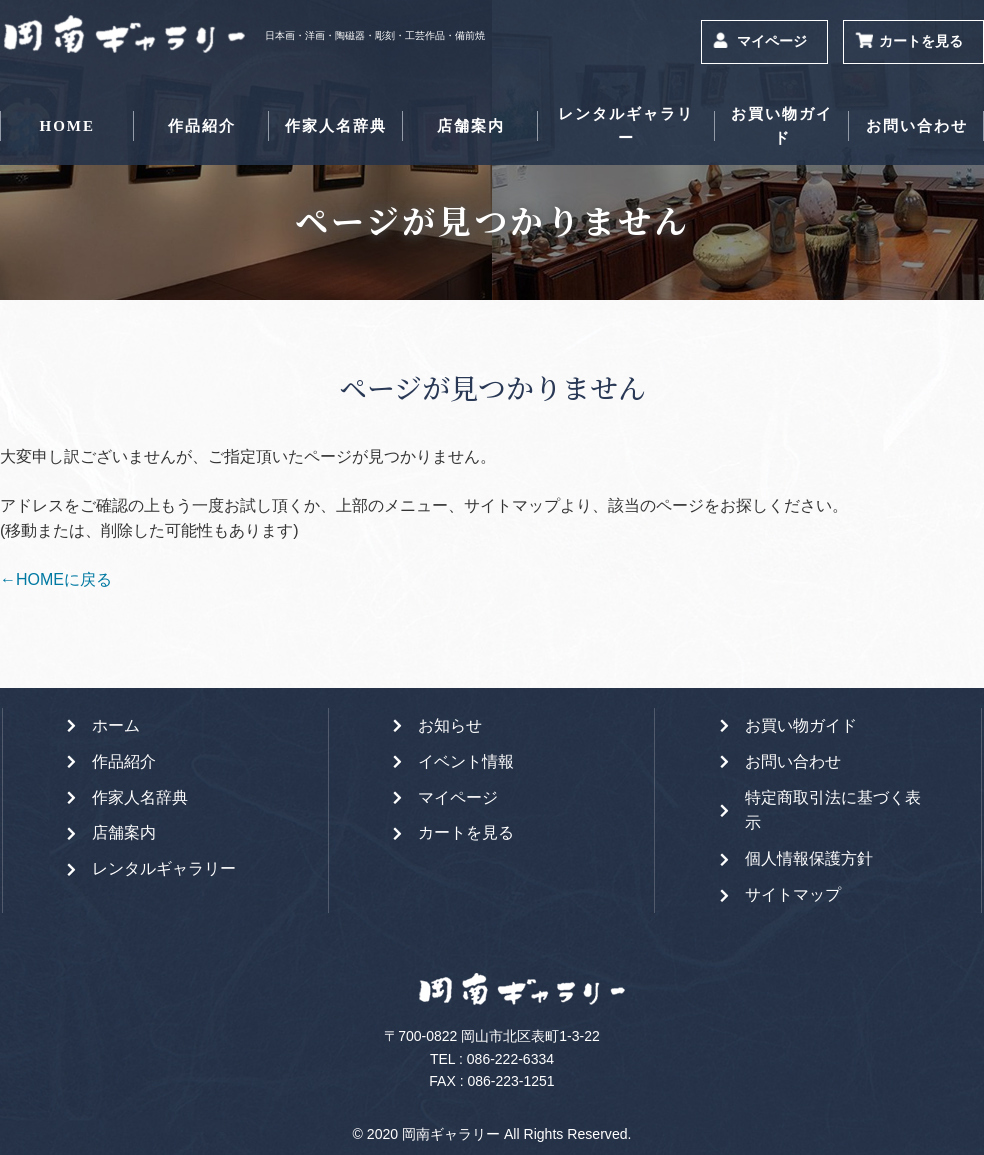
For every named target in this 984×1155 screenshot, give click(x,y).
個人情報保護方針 (809, 858)
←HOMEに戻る (56, 579)
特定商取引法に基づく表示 (833, 810)
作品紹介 (202, 126)
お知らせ (450, 725)
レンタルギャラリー (626, 126)
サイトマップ (793, 894)
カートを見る (921, 41)
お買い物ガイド (782, 126)
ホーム (116, 725)
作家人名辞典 (336, 126)
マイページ (772, 41)
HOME (67, 126)
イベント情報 (466, 761)
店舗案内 (471, 126)
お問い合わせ (917, 126)
